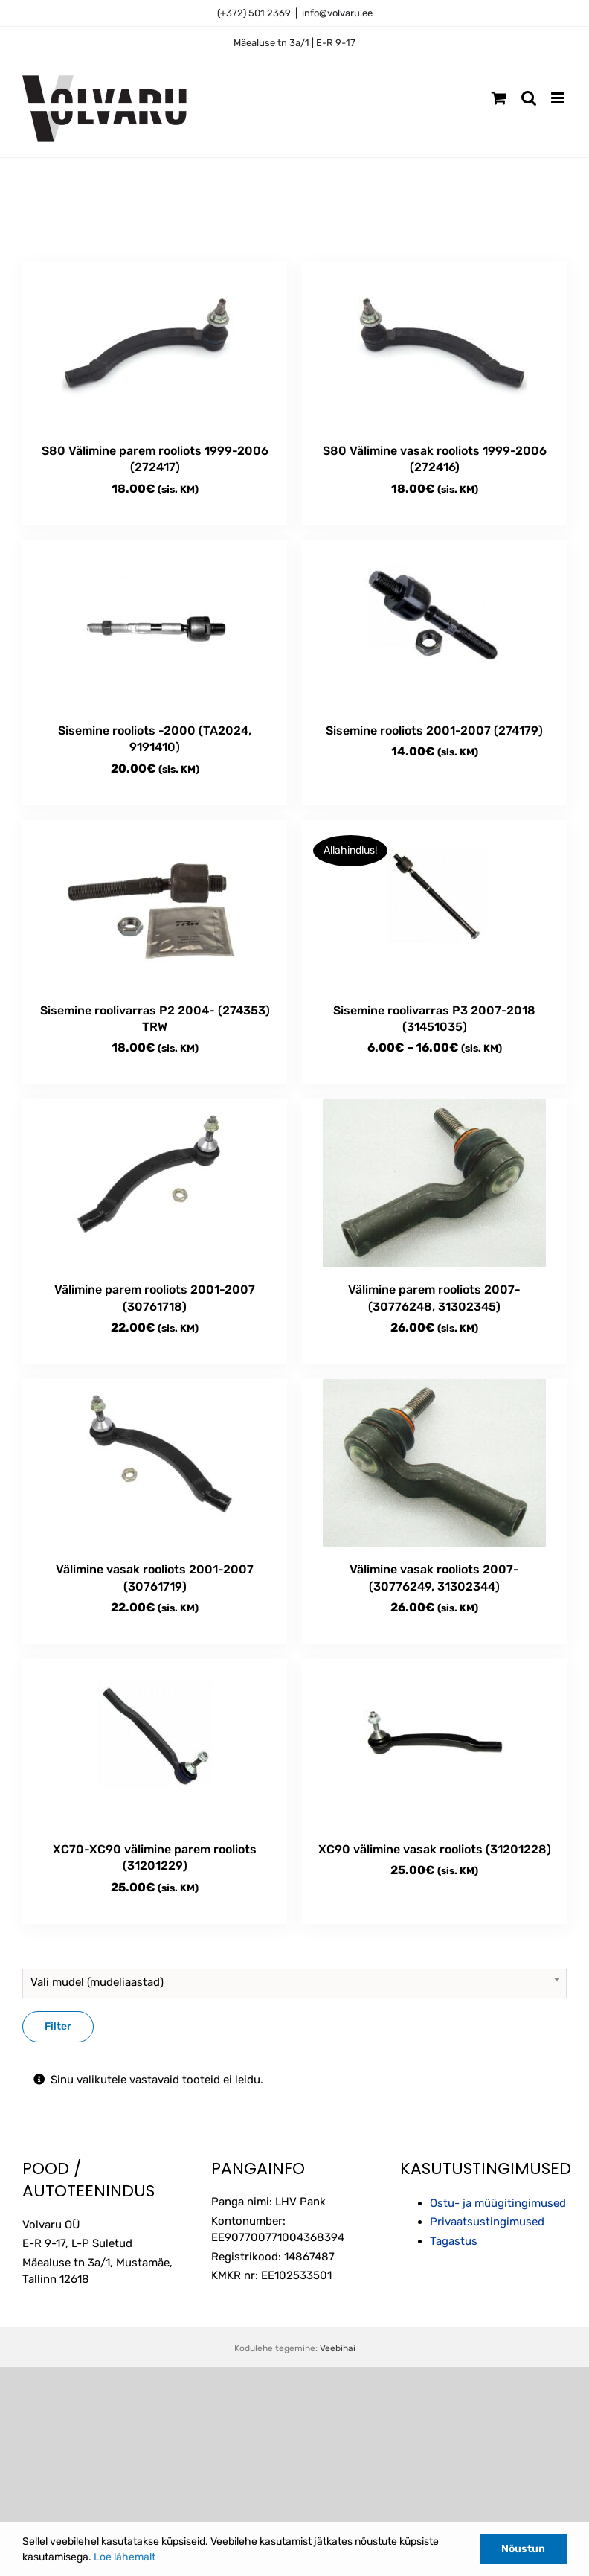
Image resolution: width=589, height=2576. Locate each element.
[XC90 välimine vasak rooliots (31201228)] (434, 1742)
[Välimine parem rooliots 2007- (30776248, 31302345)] (434, 1183)
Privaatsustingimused (487, 2221)
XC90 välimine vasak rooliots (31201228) (434, 1849)
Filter (58, 2026)
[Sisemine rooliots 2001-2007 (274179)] (434, 624)
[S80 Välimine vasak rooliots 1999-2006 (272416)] (434, 344)
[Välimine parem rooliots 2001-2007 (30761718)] (154, 1183)
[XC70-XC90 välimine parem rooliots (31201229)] (154, 1742)
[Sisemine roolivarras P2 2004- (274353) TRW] (154, 904)
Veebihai (337, 2348)
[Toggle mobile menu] (559, 98)
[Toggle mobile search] (528, 98)
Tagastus (453, 2241)
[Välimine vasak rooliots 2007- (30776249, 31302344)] (434, 1463)
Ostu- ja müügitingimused (498, 2203)
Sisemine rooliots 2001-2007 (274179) (434, 730)
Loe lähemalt (124, 2557)
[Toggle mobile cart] (499, 98)
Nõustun (523, 2549)
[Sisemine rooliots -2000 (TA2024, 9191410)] (154, 624)
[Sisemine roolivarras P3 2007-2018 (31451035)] (434, 904)
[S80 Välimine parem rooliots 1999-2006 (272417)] (154, 344)
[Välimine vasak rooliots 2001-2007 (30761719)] (154, 1463)
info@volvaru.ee (337, 13)
